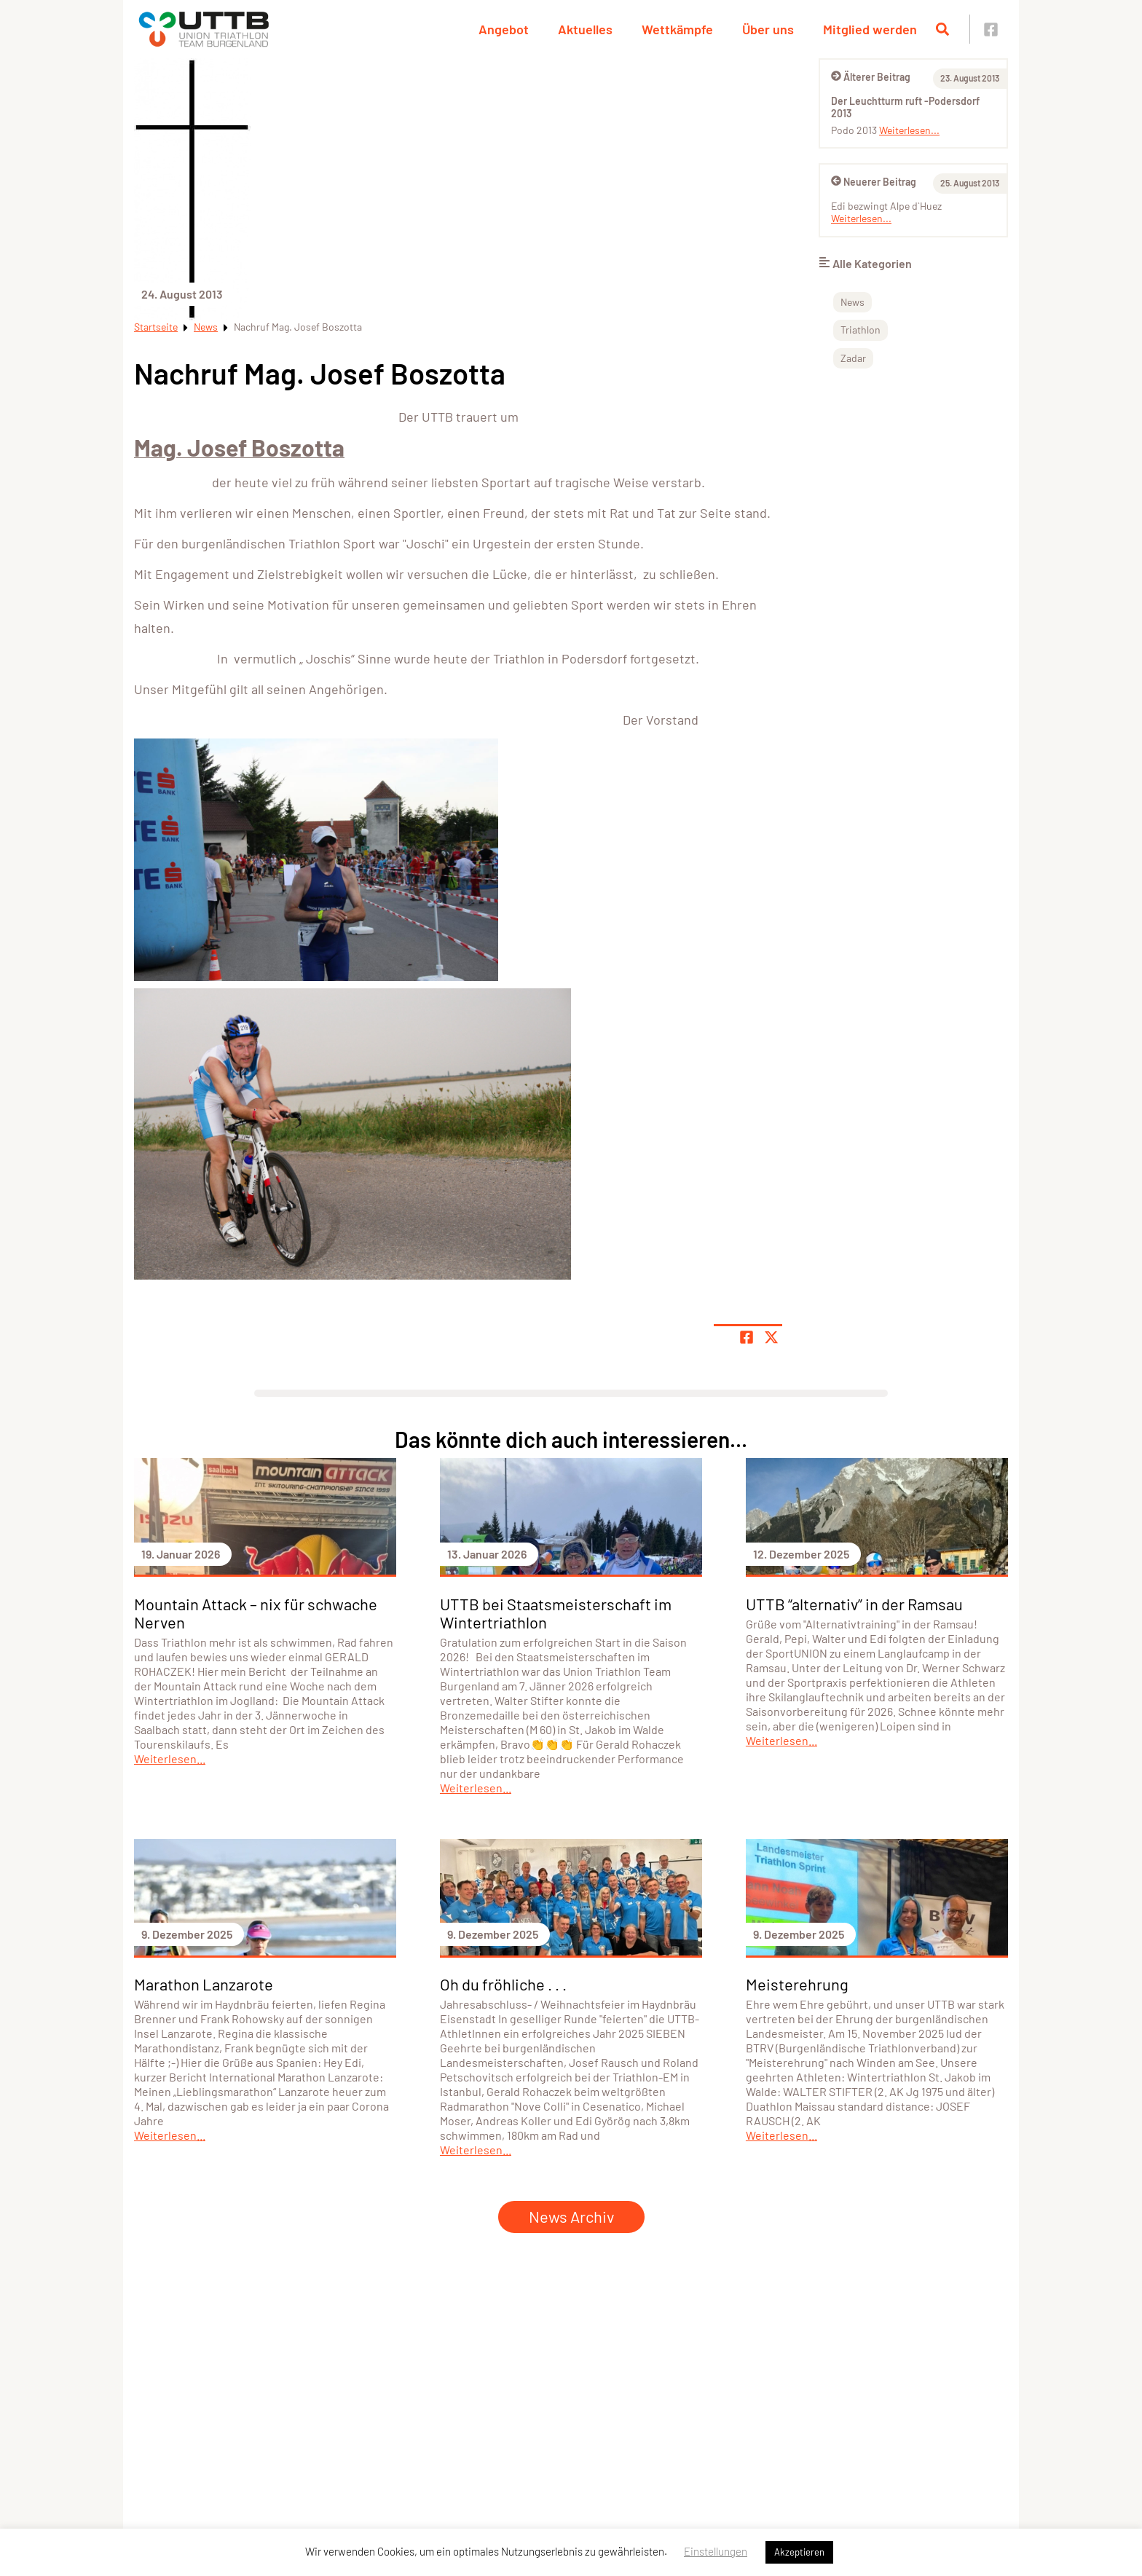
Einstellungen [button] (715, 2551)
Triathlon (860, 329)
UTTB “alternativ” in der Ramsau (854, 1603)
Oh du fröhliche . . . (503, 1983)
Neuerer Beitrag (873, 182)
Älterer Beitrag (870, 77)
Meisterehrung (797, 1983)
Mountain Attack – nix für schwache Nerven (255, 1612)
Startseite (156, 326)
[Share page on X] (771, 1337)
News (206, 326)
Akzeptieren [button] (799, 2552)
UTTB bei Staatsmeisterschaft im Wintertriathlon (556, 1612)
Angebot (504, 29)
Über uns (768, 29)
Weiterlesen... (909, 130)
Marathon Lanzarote (203, 1983)
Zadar (853, 358)
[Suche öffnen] (942, 29)
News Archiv (571, 2216)
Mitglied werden (870, 29)
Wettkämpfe (677, 29)
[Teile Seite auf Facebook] (746, 1337)
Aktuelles (585, 29)
